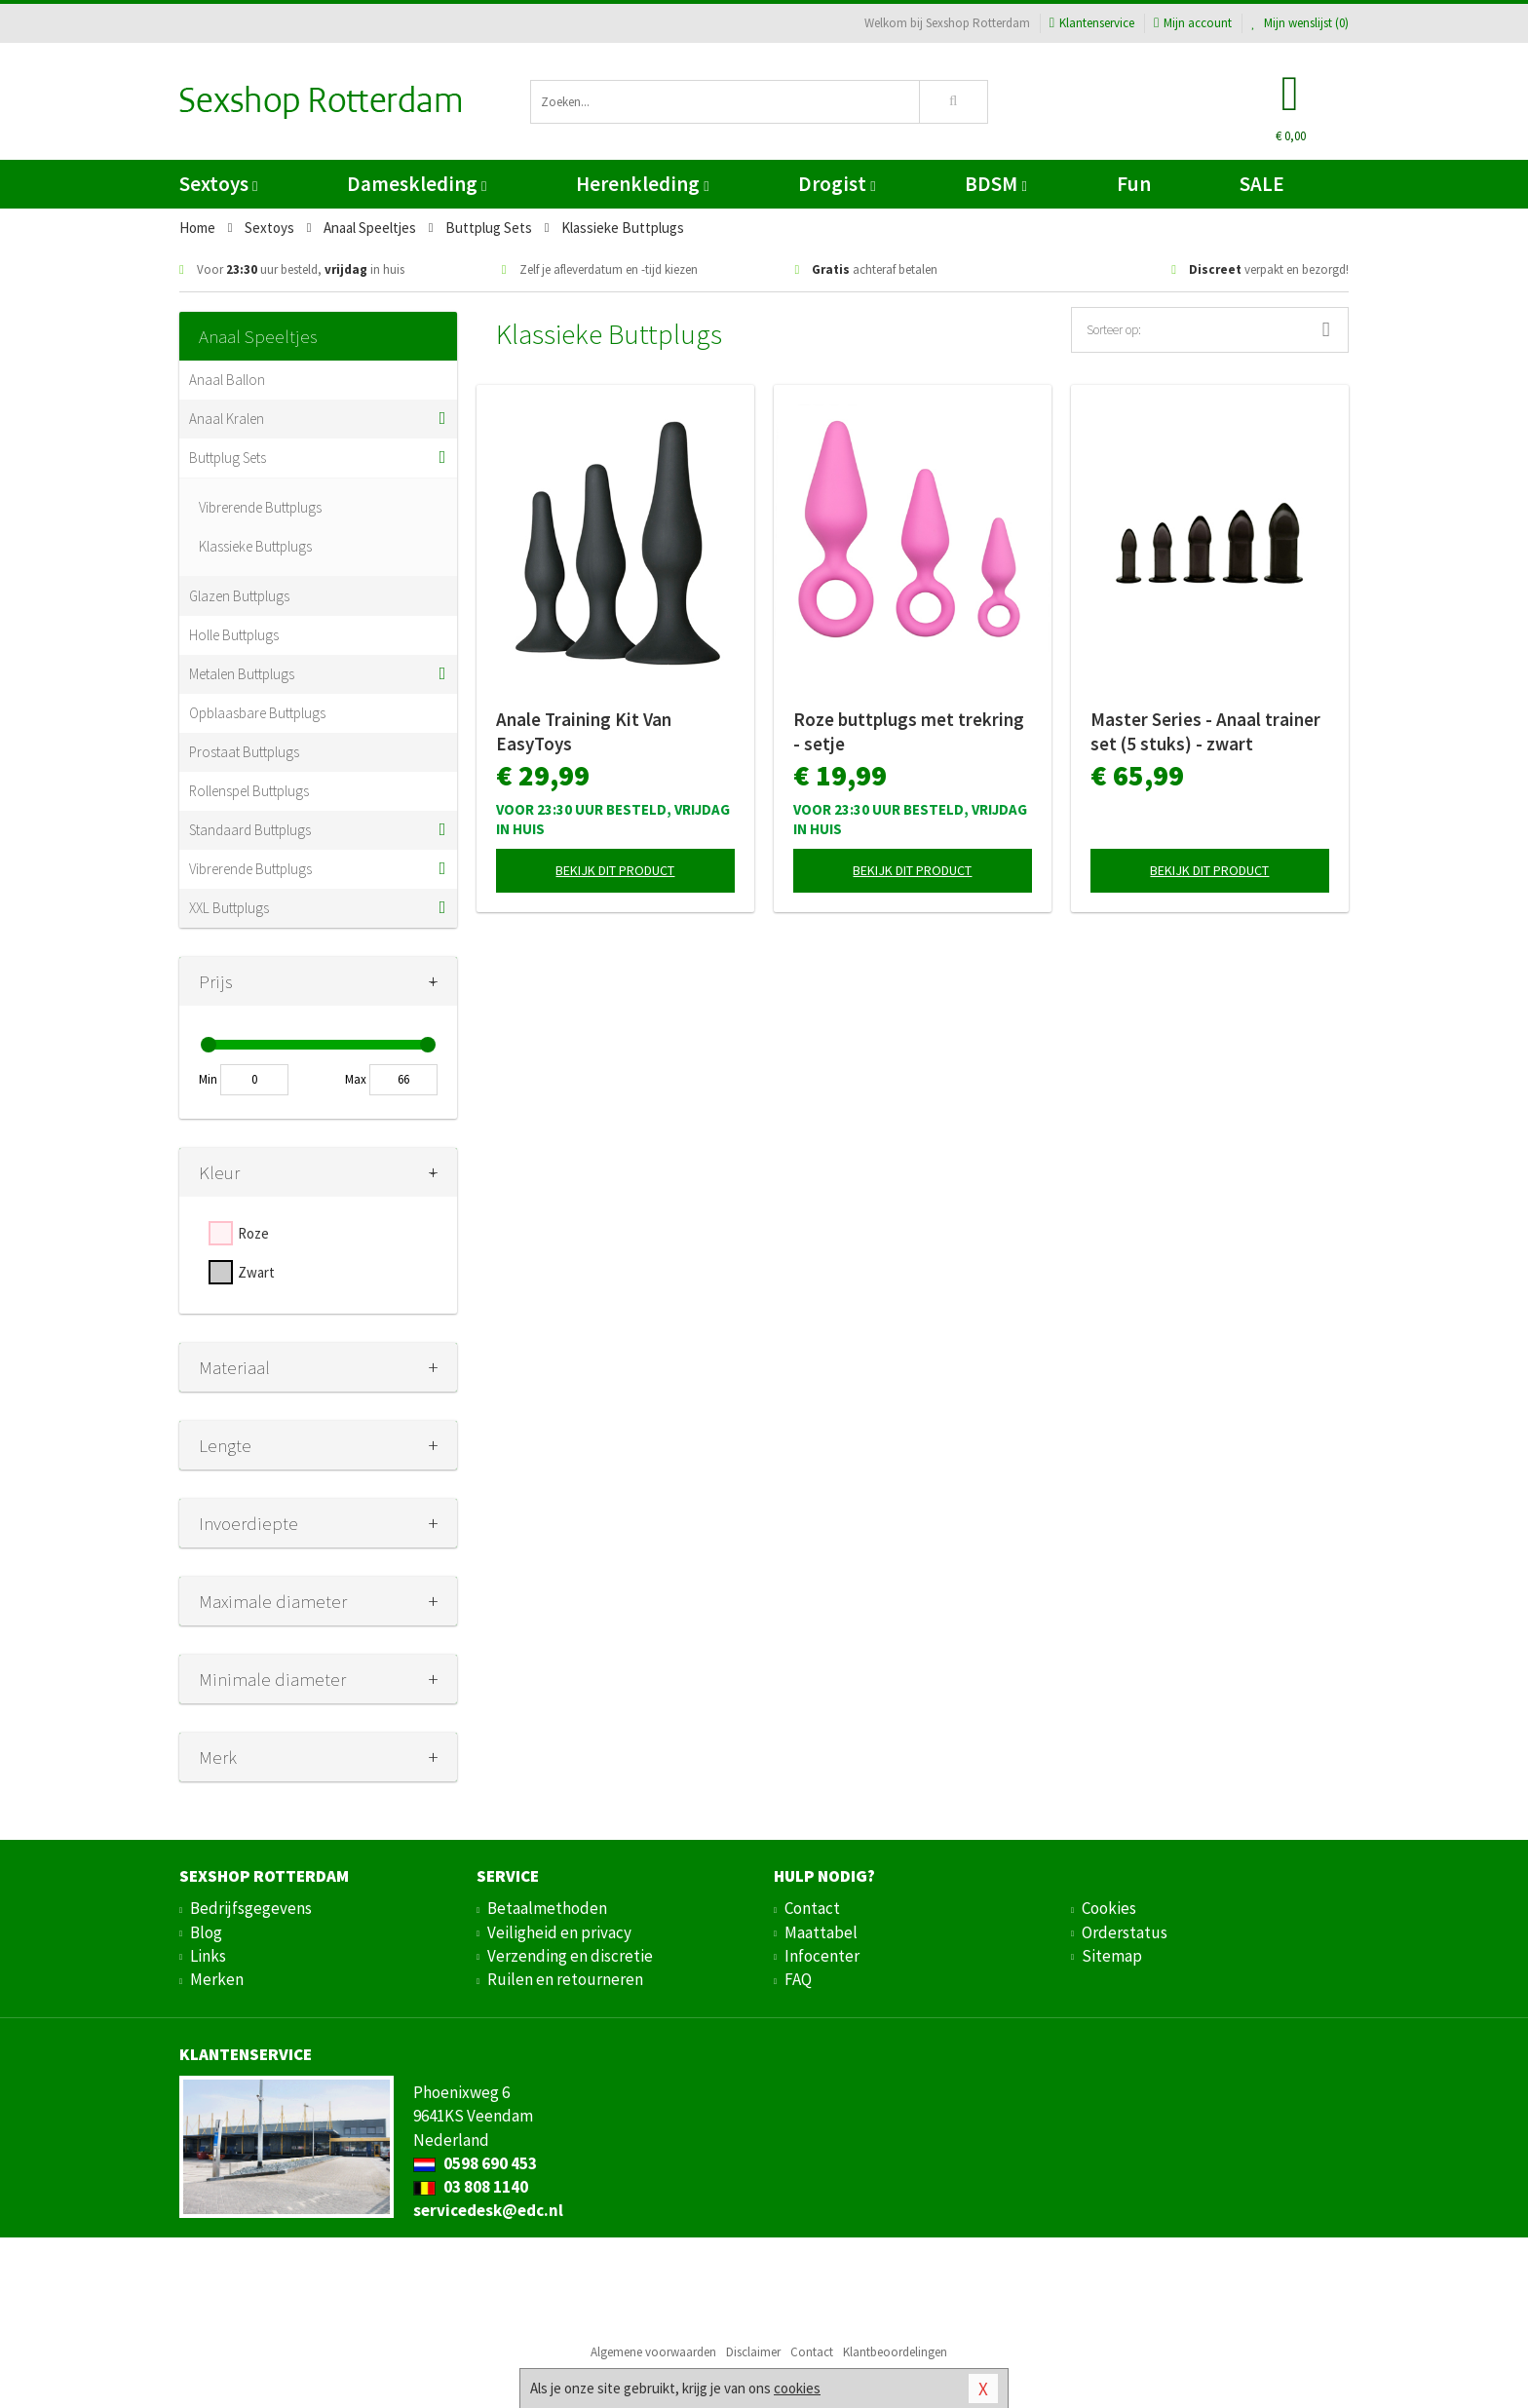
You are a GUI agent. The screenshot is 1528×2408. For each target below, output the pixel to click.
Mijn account (1193, 23)
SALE (1262, 184)
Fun (1134, 184)
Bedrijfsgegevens (251, 1908)
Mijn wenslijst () (1300, 23)
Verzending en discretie (570, 1956)
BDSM (995, 184)
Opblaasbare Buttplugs (257, 713)
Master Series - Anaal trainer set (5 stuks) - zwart (1205, 731)
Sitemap (1112, 1956)
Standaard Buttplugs (250, 830)
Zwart (256, 1272)
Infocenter (822, 1956)
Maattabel (821, 1932)
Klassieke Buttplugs (255, 546)
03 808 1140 (470, 2187)
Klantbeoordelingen (895, 2352)
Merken (217, 1979)
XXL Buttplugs (229, 907)
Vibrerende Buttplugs (260, 507)
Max (355, 1079)
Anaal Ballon (227, 379)
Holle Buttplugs (234, 635)
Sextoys (218, 184)
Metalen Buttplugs (241, 674)
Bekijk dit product (614, 870)
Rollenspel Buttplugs (249, 791)
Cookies (1109, 1908)
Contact (812, 1908)
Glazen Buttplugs (239, 596)
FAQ (798, 1979)
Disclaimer (753, 2352)
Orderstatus (1124, 1932)
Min (208, 1079)
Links (208, 1956)
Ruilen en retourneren (565, 1979)
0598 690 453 (475, 2163)
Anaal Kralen (226, 418)
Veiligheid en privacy (559, 1932)
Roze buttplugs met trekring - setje (908, 731)
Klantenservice (1092, 23)
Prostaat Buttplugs (244, 752)
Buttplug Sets (227, 457)
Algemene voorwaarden (653, 2352)
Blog (206, 1932)
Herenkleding (642, 184)
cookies (797, 2388)
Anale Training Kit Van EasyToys (583, 731)
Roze (253, 1233)
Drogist (836, 184)
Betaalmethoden (547, 1908)
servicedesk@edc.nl (488, 2210)
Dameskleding (416, 184)
